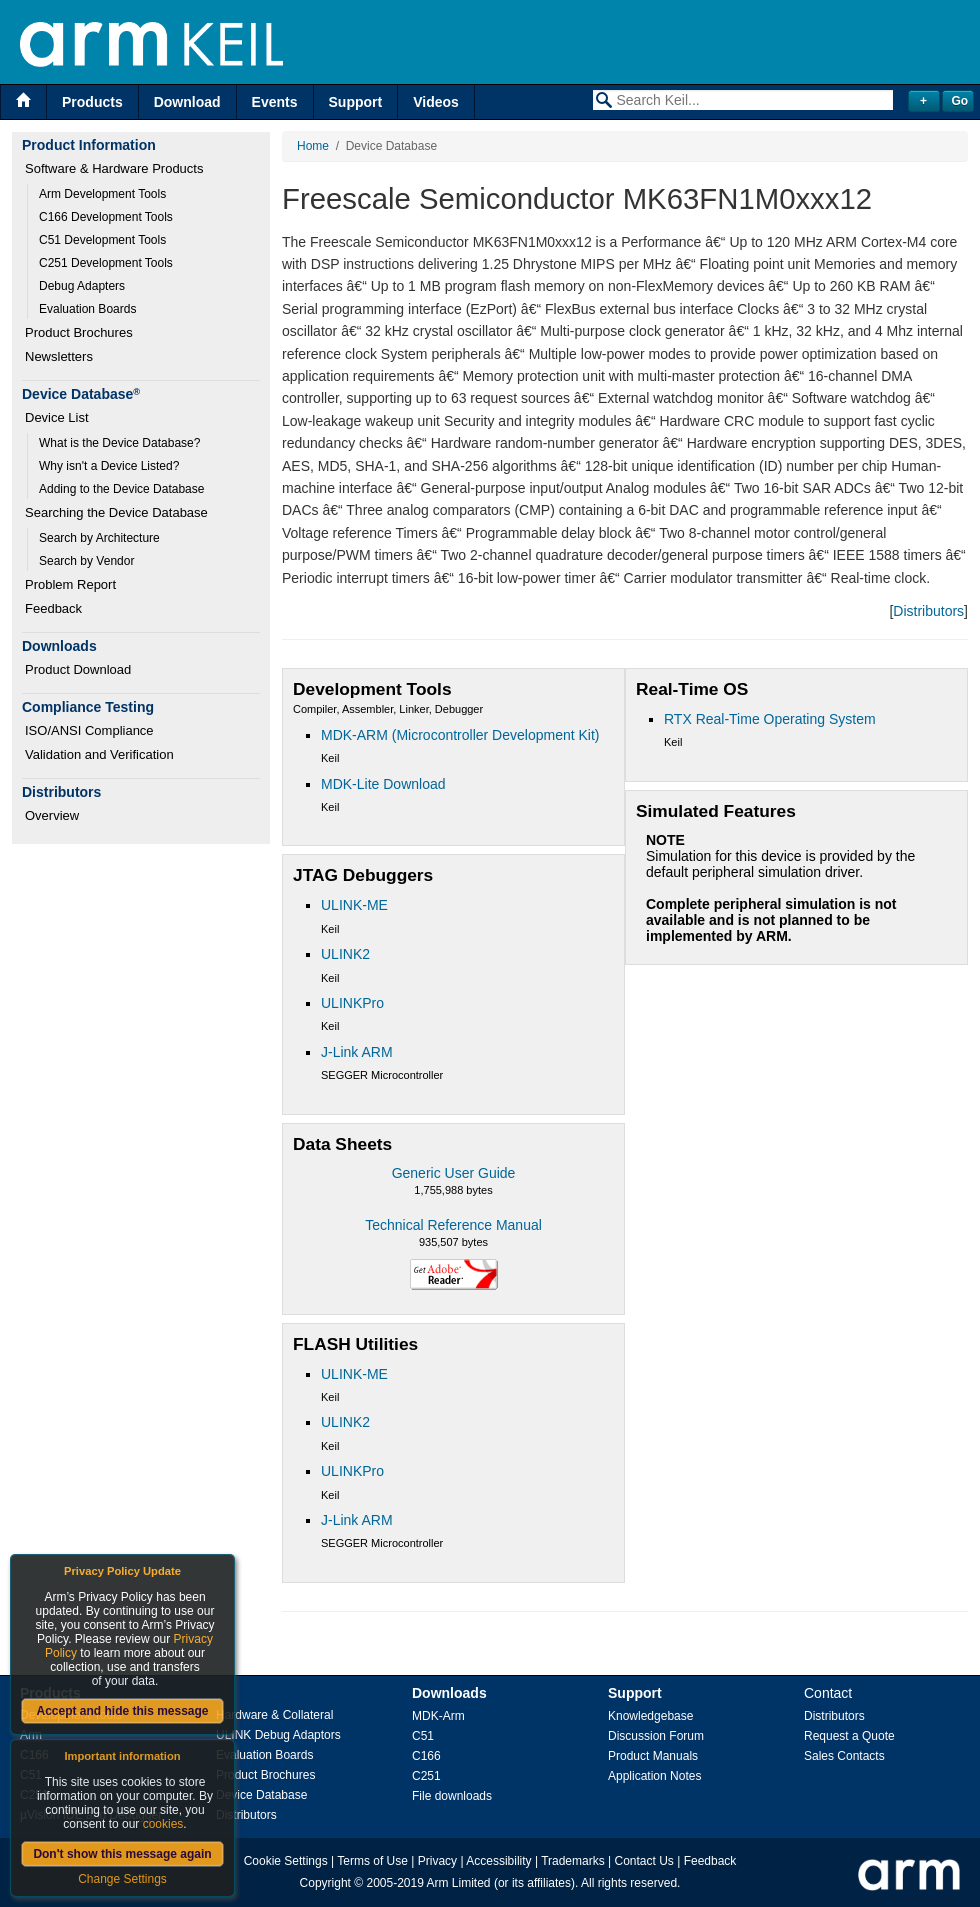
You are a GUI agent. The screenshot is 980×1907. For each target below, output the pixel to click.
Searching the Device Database (116, 512)
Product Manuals (653, 1756)
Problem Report (70, 584)
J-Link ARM (357, 1052)
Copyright (325, 1883)
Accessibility (498, 1861)
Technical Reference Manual (453, 1225)
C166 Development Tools (106, 217)
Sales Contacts (844, 1756)
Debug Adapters (82, 286)
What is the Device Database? (119, 443)
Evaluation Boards (87, 309)
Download (187, 102)
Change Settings (122, 1879)
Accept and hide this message (122, 1711)
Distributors (928, 611)
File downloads (452, 1796)
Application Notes (654, 1776)
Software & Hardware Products (114, 168)
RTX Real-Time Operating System (770, 719)
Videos (436, 102)
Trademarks (573, 1861)
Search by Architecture (99, 538)
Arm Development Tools (102, 194)
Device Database (261, 1795)
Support (356, 102)
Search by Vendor (86, 561)
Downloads (449, 1693)
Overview (52, 815)
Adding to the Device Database (121, 489)
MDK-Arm (438, 1716)
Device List (57, 417)
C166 (426, 1756)
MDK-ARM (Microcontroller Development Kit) (460, 735)
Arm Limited (459, 1883)
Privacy (437, 1861)
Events (275, 102)
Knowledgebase (650, 1716)
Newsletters (59, 356)
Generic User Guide (454, 1173)
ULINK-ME (354, 905)
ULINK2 (345, 954)
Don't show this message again (122, 1854)
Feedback (53, 608)
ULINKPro (352, 1003)
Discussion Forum (656, 1736)
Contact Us (644, 1861)
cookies (163, 1824)
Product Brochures (79, 332)
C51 (423, 1736)
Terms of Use (372, 1861)
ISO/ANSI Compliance (89, 730)
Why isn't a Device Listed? (109, 466)
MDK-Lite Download (383, 784)
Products (92, 102)
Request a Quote (849, 1736)
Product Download (78, 669)
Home (313, 146)
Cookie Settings (286, 1861)
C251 (426, 1776)
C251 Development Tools (106, 263)
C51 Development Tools (102, 240)
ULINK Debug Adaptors (278, 1735)
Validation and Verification (99, 754)
